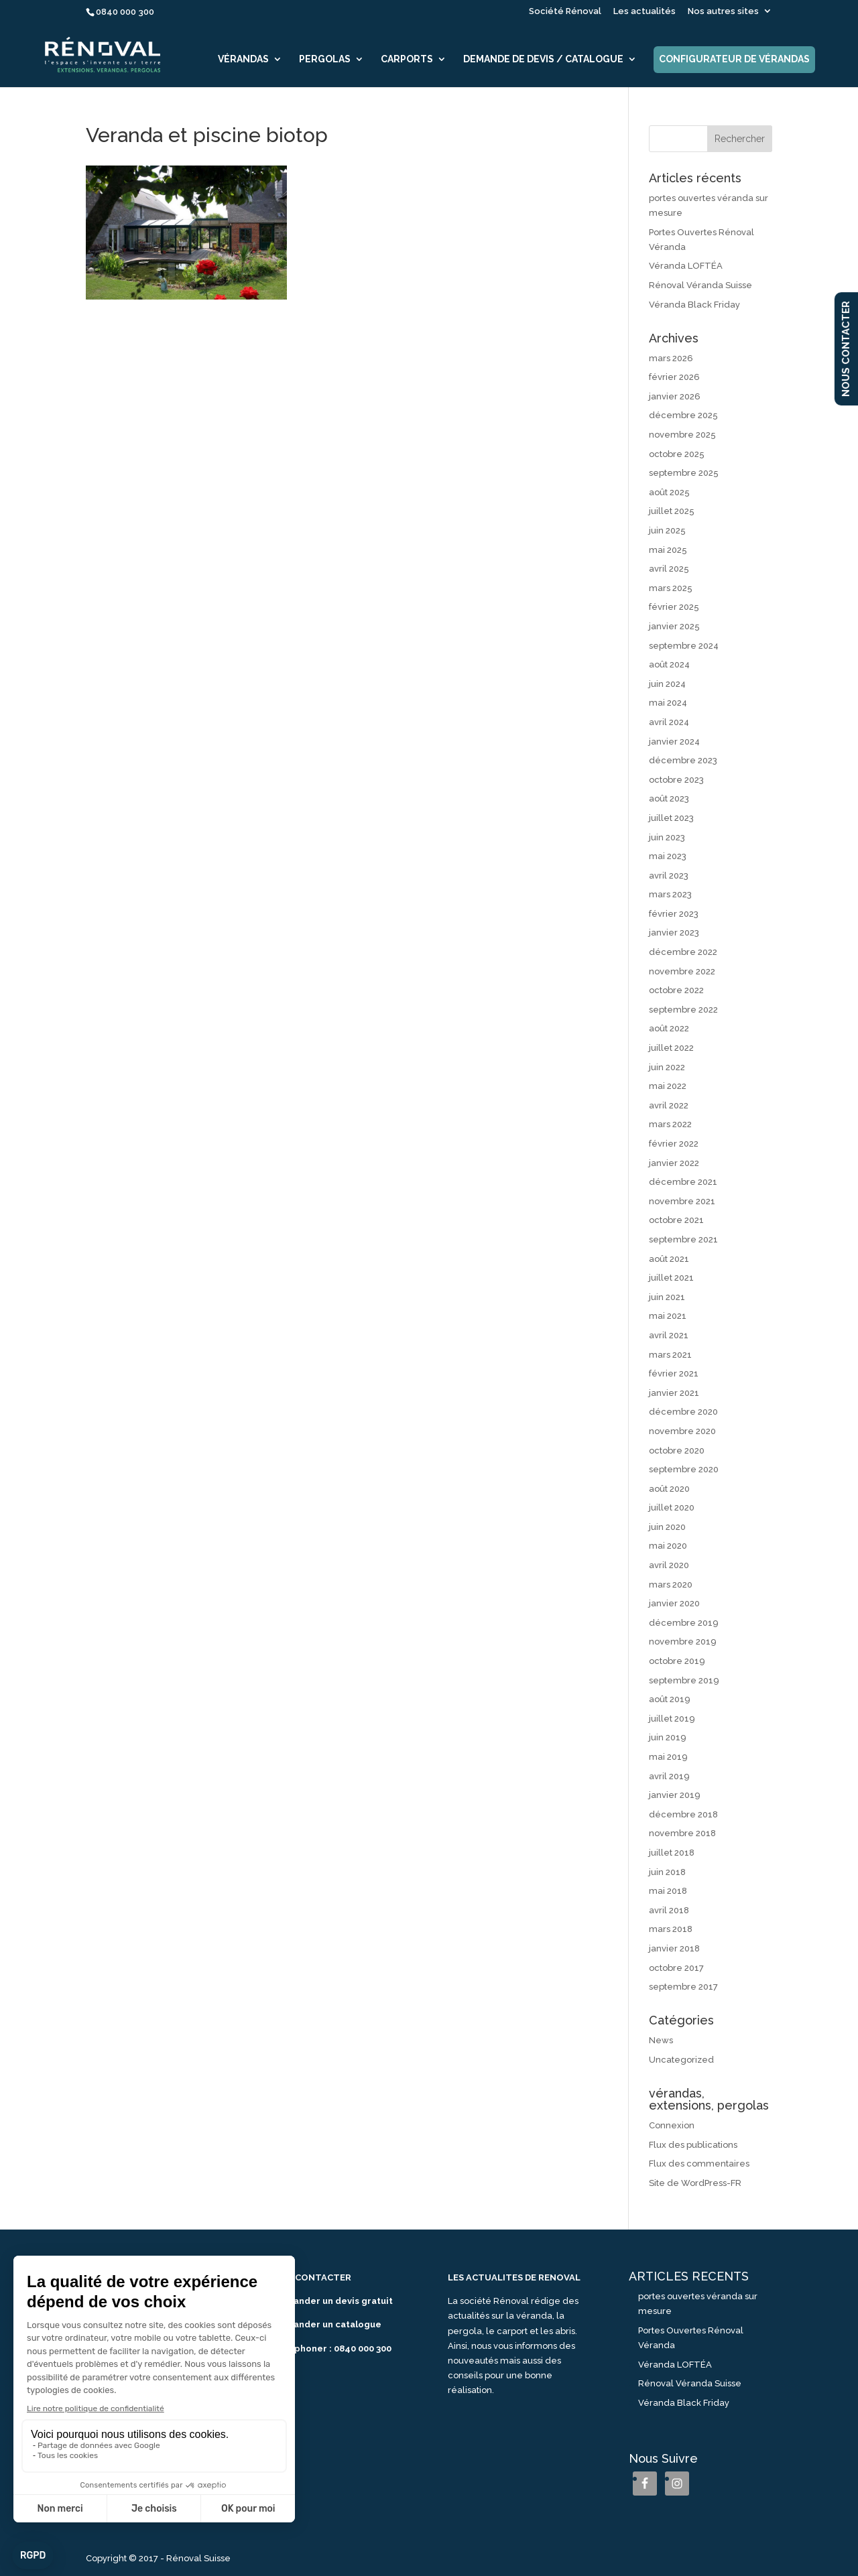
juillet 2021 (671, 1278)
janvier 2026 (674, 396)
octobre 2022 (676, 990)
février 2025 (674, 607)
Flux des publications (693, 2145)
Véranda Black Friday (694, 305)
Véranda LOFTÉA (686, 266)
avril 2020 (669, 1565)
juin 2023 (667, 837)
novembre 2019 (683, 1641)
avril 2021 (668, 1335)
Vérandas (243, 59)
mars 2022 (670, 1124)
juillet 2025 (671, 511)
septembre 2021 (683, 1239)
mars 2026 (671, 358)
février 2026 (674, 377)
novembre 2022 (682, 971)
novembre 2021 (682, 1201)
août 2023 (669, 798)
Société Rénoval (565, 11)
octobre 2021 (676, 1220)
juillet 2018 (671, 1853)
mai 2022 (667, 1086)
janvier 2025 (674, 626)
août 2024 (669, 664)
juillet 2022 (671, 1048)
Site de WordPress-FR (695, 2183)
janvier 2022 (674, 1163)
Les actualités (644, 11)
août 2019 (669, 1699)
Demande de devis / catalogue (543, 59)
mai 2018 (668, 1891)
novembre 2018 (682, 1833)
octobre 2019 (677, 1661)
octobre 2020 (676, 1450)
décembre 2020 (683, 1412)
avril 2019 (669, 1776)
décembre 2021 (683, 1182)
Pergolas (325, 59)
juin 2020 (667, 1527)
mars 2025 (670, 588)
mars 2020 (670, 1585)
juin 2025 (667, 530)
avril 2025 (669, 569)
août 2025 (669, 492)
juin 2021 (667, 1297)
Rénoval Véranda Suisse (700, 285)
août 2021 (669, 1259)
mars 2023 (670, 894)
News (661, 2040)
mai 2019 (668, 1757)
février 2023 (673, 914)
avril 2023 (668, 876)
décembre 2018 (683, 1814)
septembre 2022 (683, 1010)
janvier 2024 (674, 741)
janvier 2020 (674, 1603)
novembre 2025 (682, 435)
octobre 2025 (676, 454)
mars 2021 (670, 1355)
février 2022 (673, 1144)
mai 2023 (667, 856)
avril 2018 (669, 1910)
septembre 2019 (684, 1680)
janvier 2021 (674, 1393)
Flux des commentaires (699, 2164)
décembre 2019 (684, 1623)
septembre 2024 (684, 646)
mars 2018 (670, 1929)
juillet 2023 (671, 818)
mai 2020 (668, 1546)
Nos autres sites (723, 11)
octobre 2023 (676, 780)
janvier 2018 (674, 1948)
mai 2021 (667, 1316)
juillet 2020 (671, 1507)
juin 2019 (667, 1737)
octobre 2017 (676, 1968)
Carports (407, 59)
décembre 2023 (683, 760)
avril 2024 (669, 722)
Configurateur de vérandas (734, 59)
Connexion (671, 2125)
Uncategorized (681, 2060)
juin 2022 (667, 1067)
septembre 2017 (683, 1987)
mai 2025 (668, 550)
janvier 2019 (674, 1795)
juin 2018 (667, 1872)
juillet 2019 (672, 1719)
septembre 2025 (684, 473)
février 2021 (673, 1373)
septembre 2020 (684, 1469)
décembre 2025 (683, 415)
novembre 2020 (682, 1431)
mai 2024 (668, 703)
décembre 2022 (683, 952)
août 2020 (669, 1489)
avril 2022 (668, 1105)
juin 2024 (667, 684)
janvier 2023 (674, 932)
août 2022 (669, 1028)
